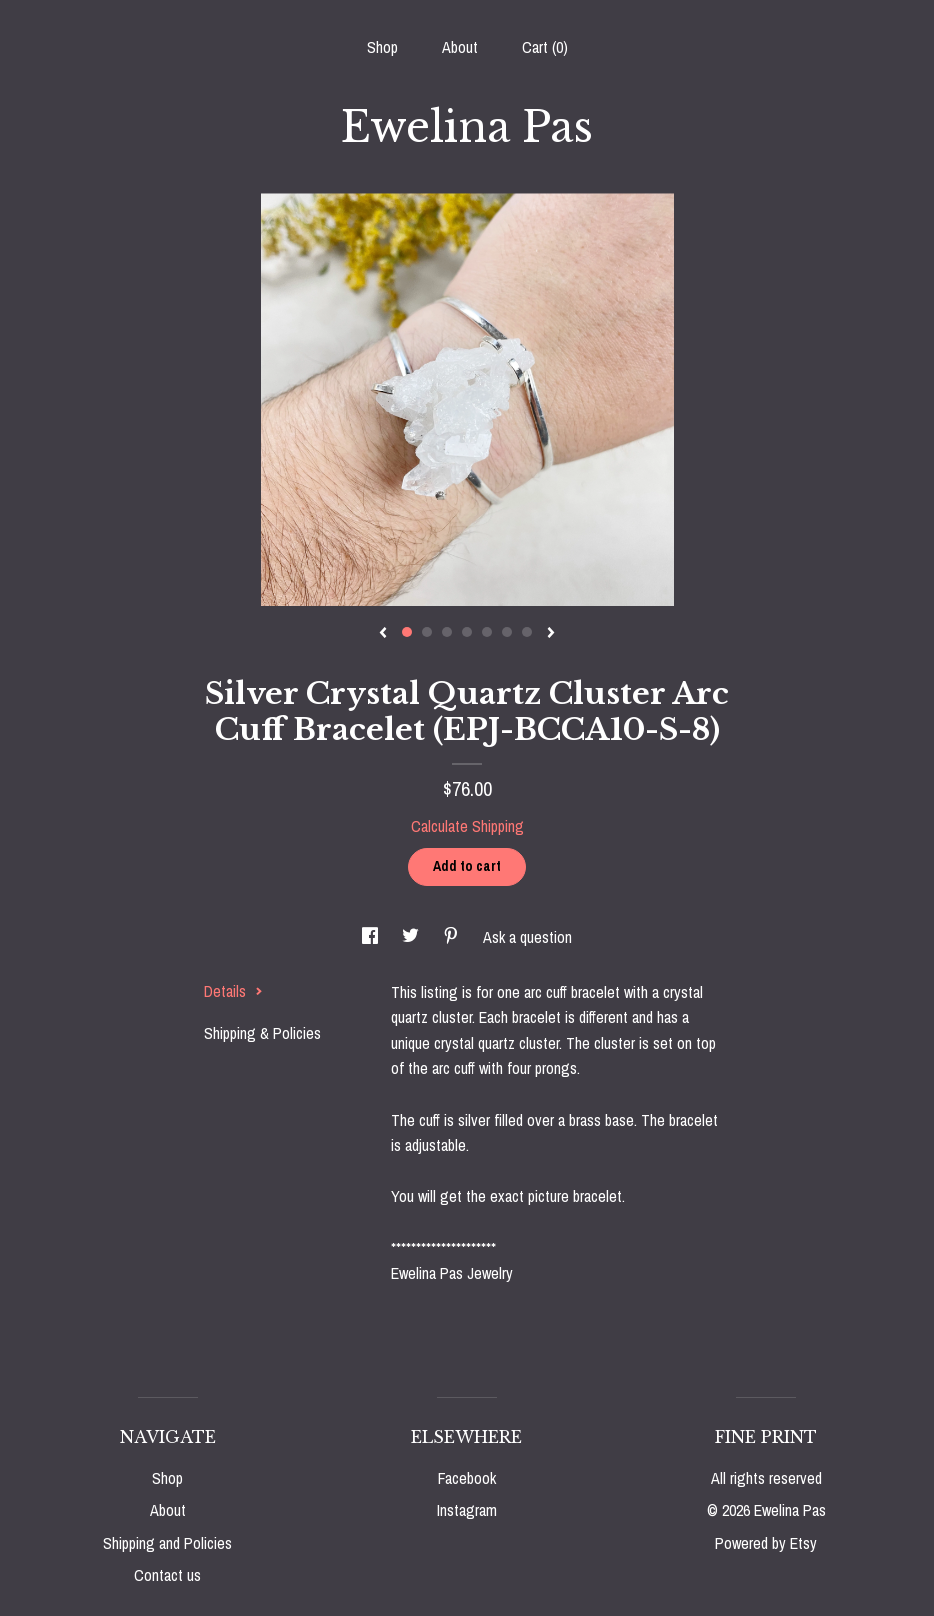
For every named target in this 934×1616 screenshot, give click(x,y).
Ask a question (527, 937)
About (460, 47)
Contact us (167, 1575)
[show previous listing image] (383, 634)
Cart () (545, 47)
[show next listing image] (551, 634)
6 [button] (507, 632)
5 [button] (487, 632)
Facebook (467, 1478)
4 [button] (467, 632)
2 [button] (427, 632)
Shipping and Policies (167, 1543)
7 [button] (527, 632)
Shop (382, 47)
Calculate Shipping (467, 826)
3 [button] (447, 632)
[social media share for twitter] (412, 937)
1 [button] (407, 632)
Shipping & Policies (262, 1033)
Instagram (467, 1510)
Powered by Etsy (766, 1543)
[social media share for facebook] (372, 937)
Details (233, 991)
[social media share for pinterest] (453, 937)
